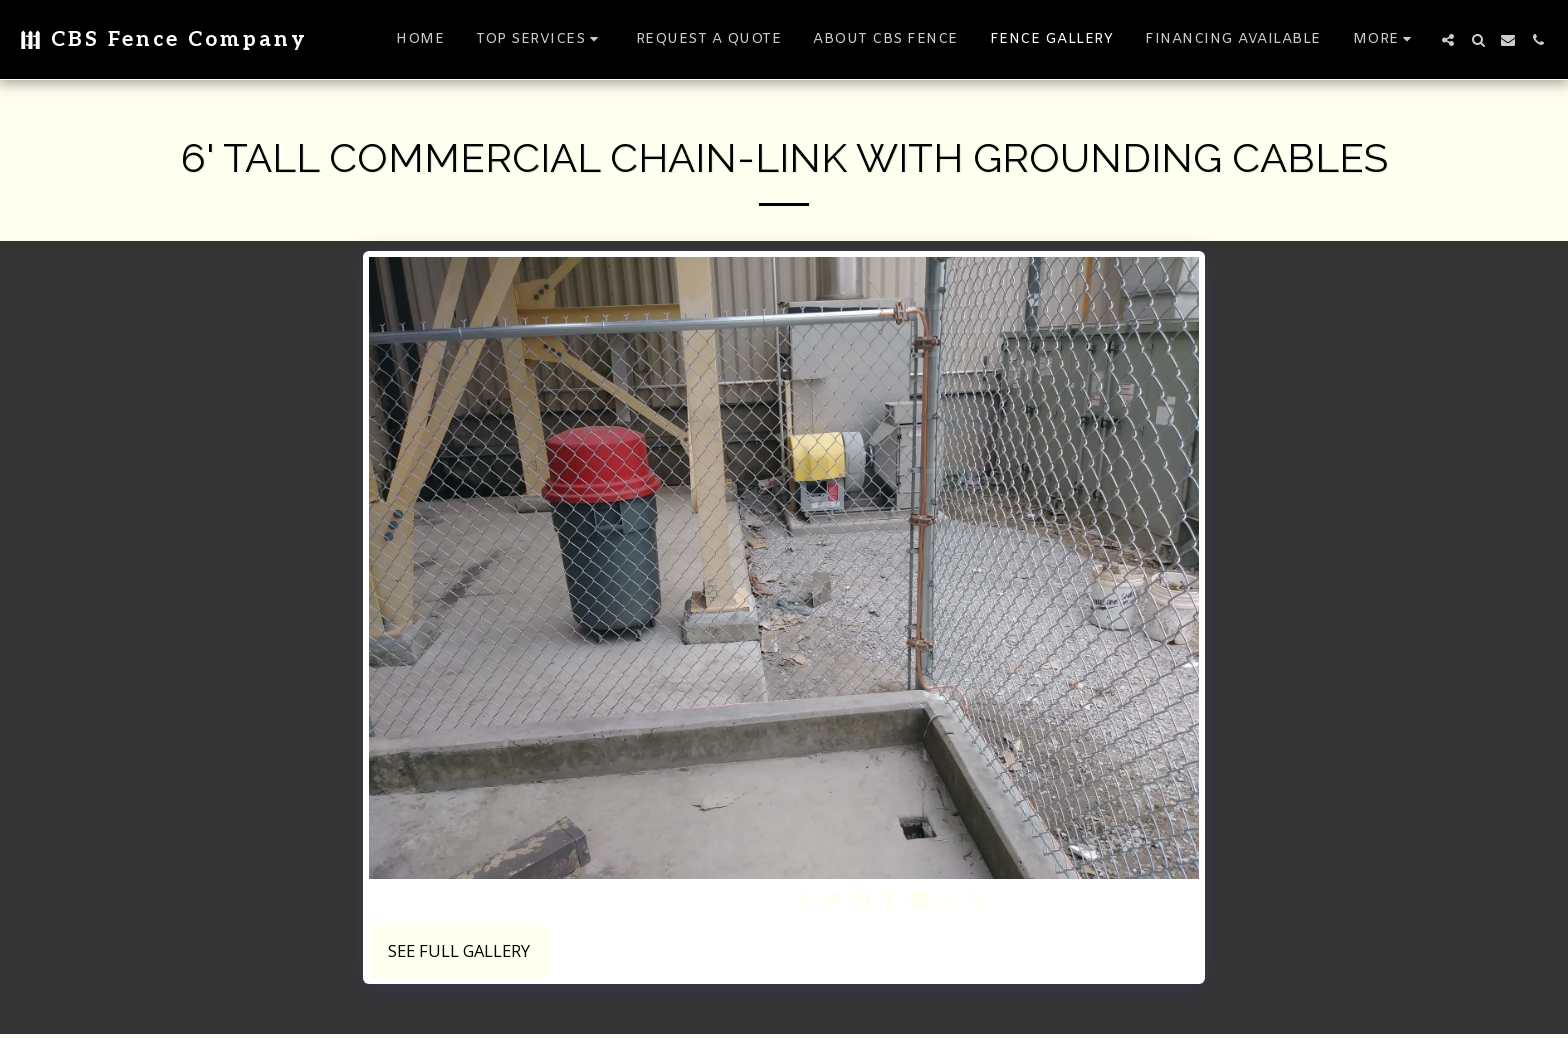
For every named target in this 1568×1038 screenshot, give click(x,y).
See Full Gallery (459, 950)
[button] (540, 39)
